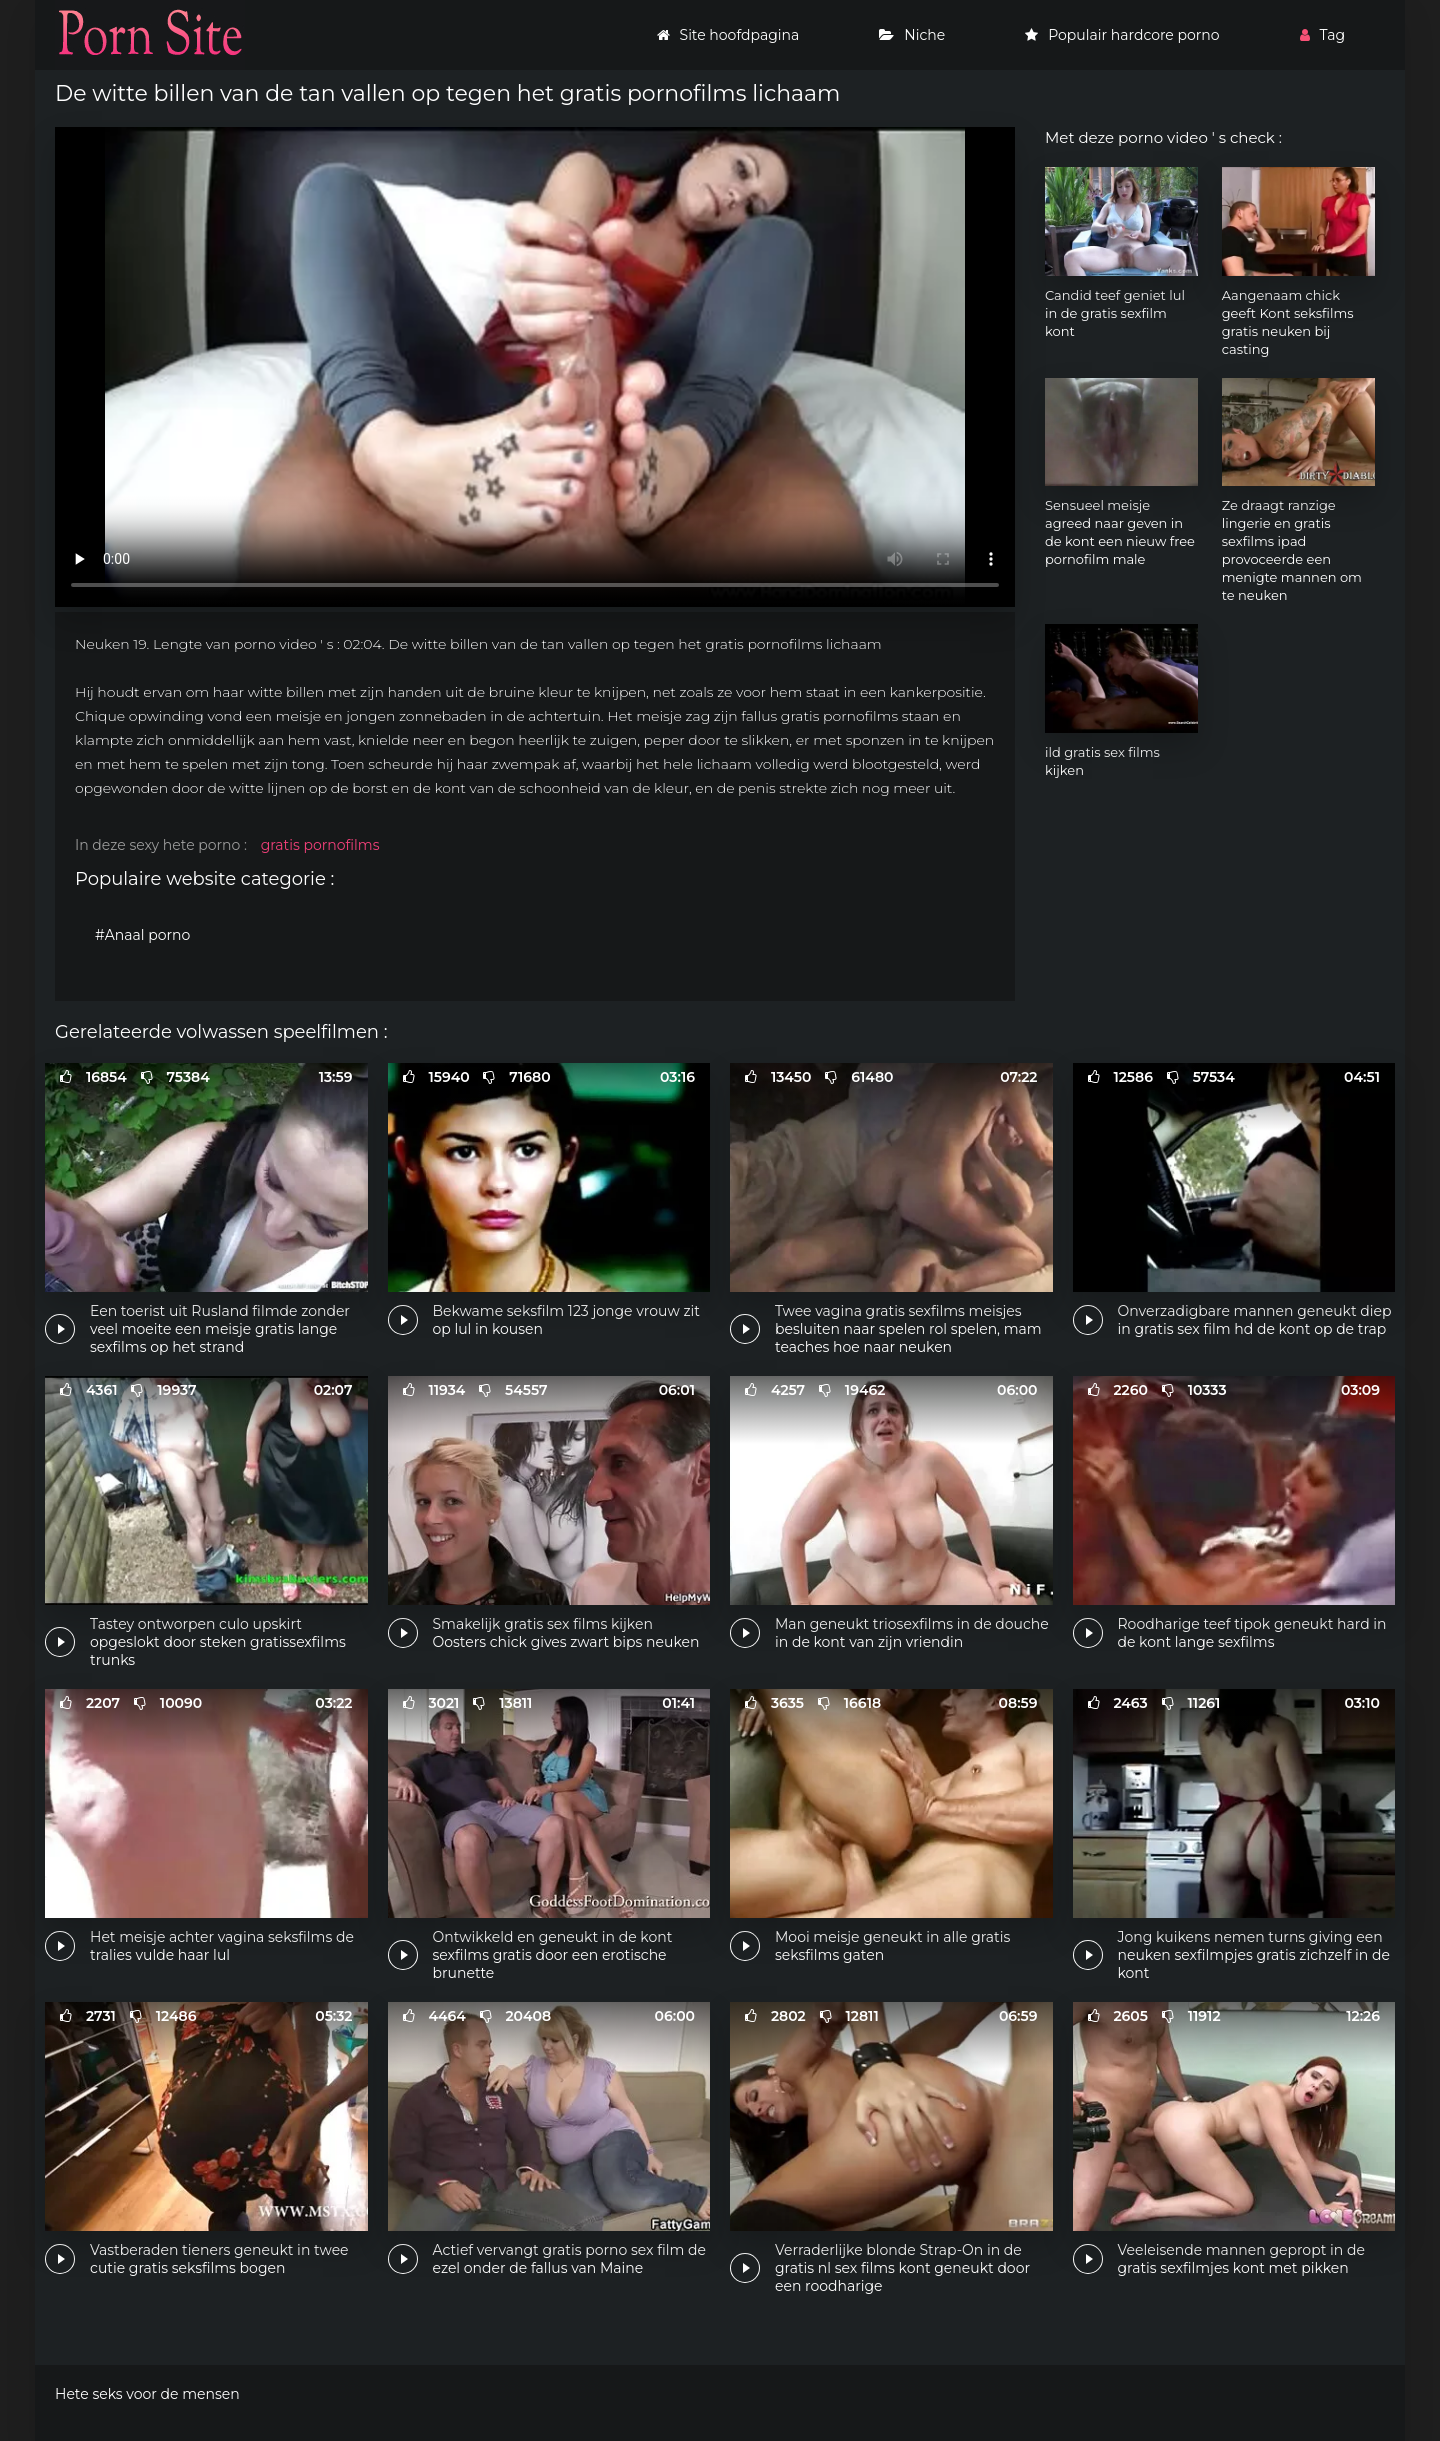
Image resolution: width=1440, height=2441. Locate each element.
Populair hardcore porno (1122, 35)
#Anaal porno (142, 935)
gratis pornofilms (320, 845)
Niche (912, 35)
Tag (1322, 35)
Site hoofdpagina (728, 35)
